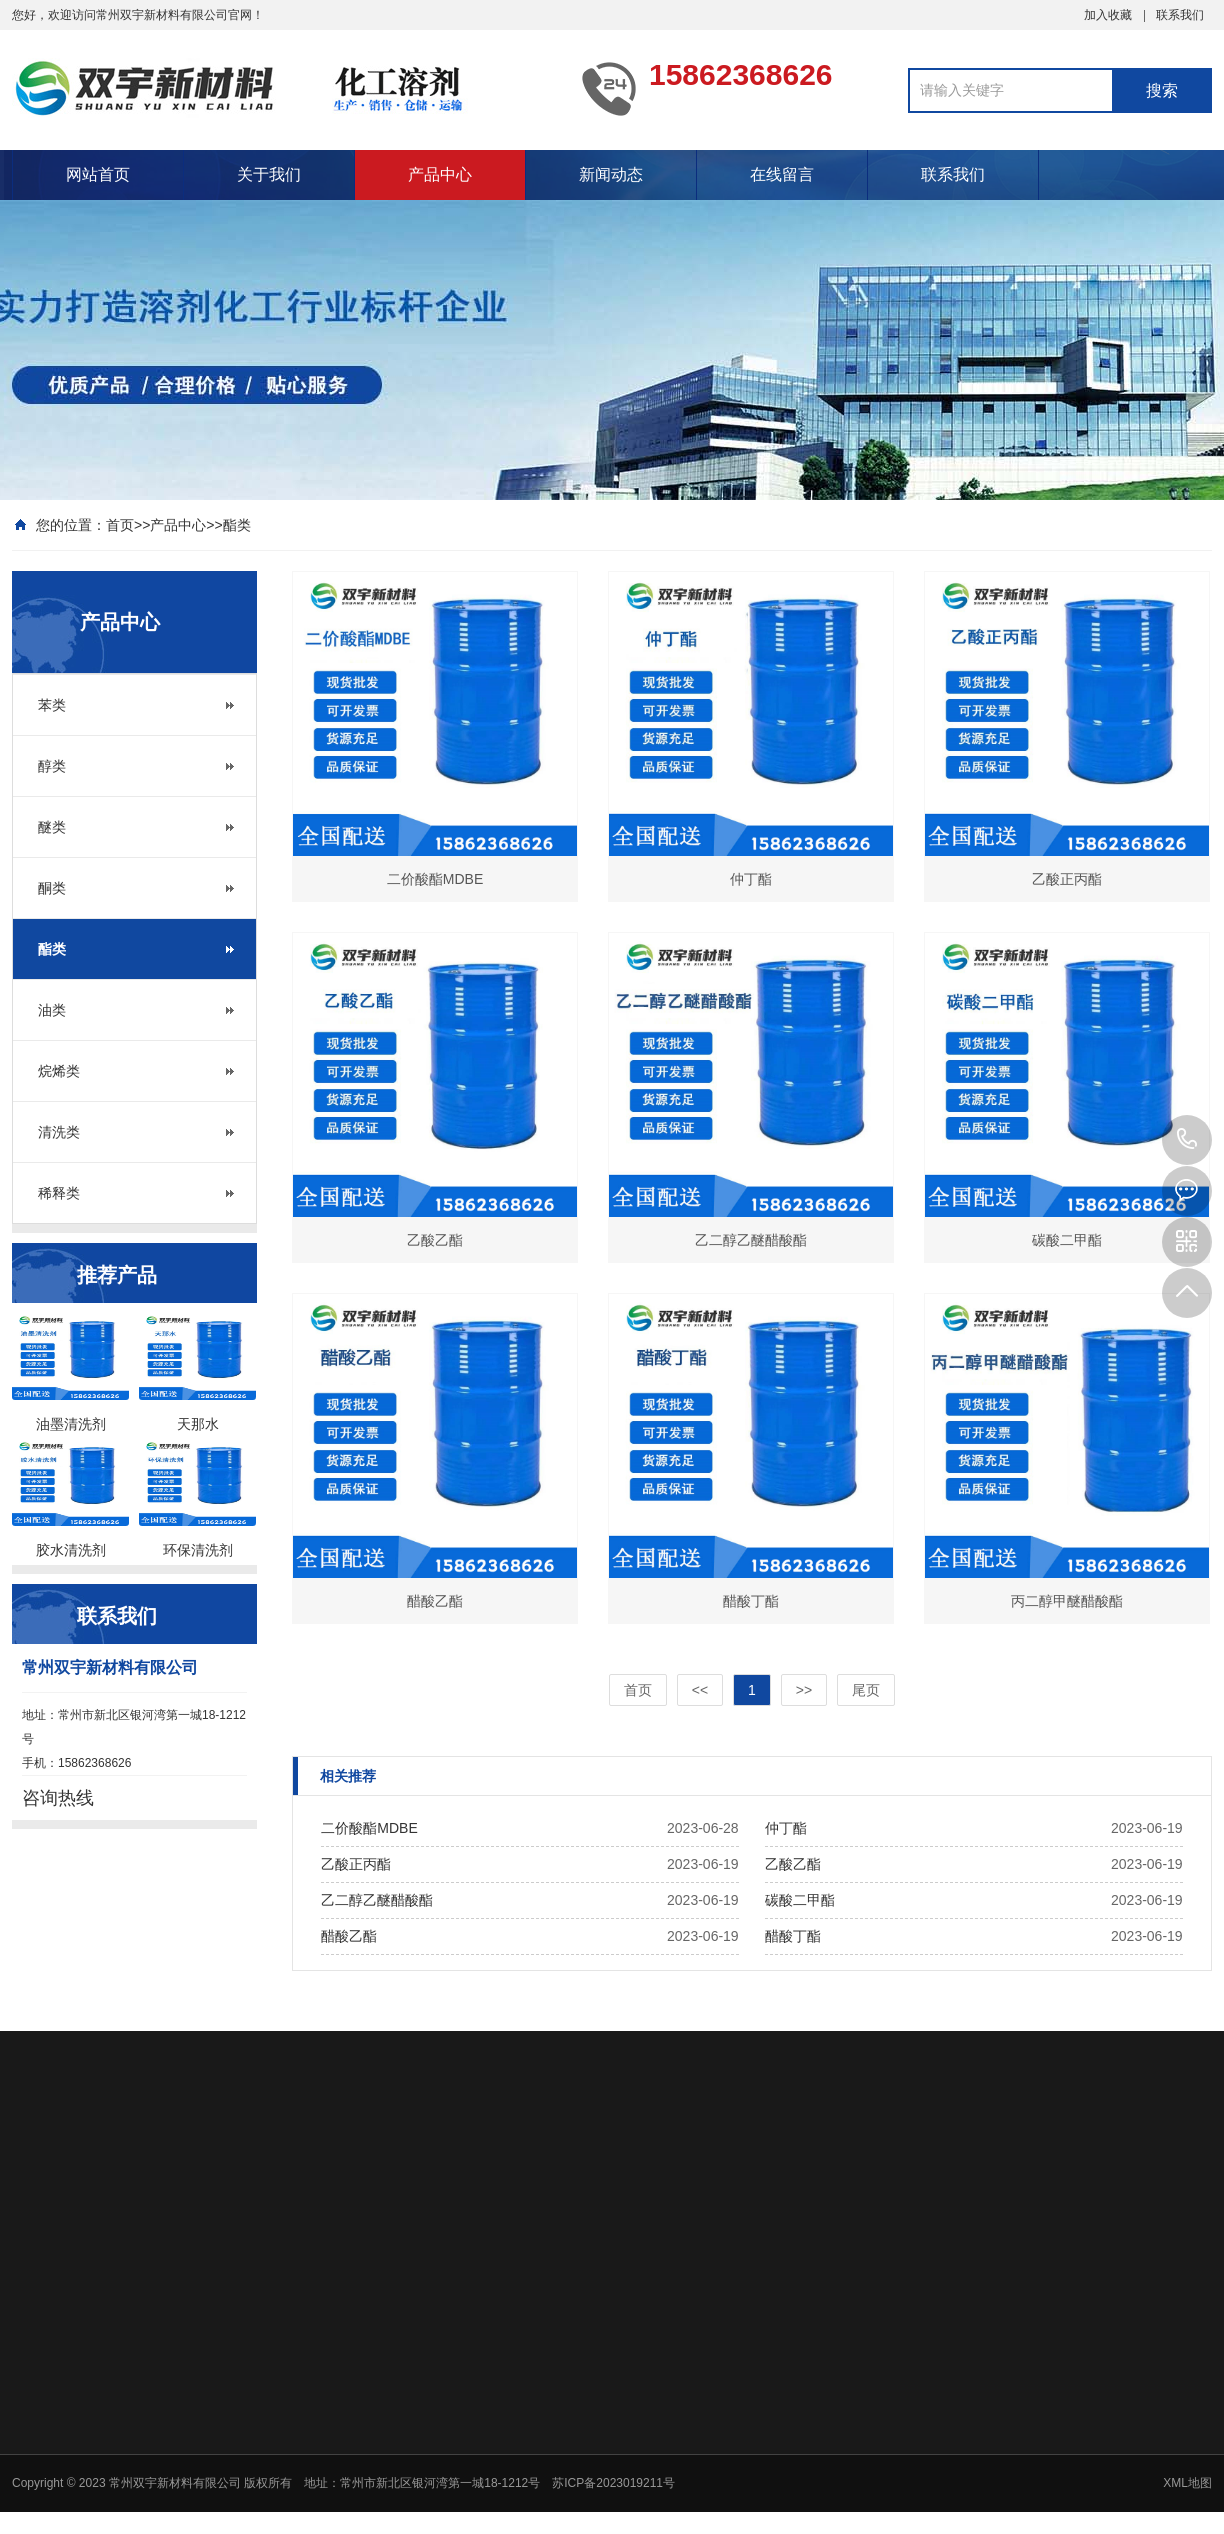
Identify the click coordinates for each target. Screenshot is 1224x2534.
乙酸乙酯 (793, 1864)
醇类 (52, 766)
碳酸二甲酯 (800, 1900)
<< (700, 1690)
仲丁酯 (786, 1828)
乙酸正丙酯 (356, 1864)
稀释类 (59, 1193)
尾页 (866, 1690)
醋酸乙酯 (349, 1936)
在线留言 (782, 174)
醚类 (52, 827)
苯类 (52, 705)
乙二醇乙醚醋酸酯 (377, 1900)
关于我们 (269, 174)
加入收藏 (1108, 15)
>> (804, 1690)
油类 (52, 1010)
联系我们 (1180, 15)
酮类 (52, 888)
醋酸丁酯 (793, 1936)
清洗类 (59, 1132)
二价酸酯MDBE (369, 1828)
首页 (120, 525)
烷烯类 (59, 1071)
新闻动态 (611, 174)
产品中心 (440, 174)
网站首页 (98, 174)
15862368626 (1187, 1140)
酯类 (237, 525)
